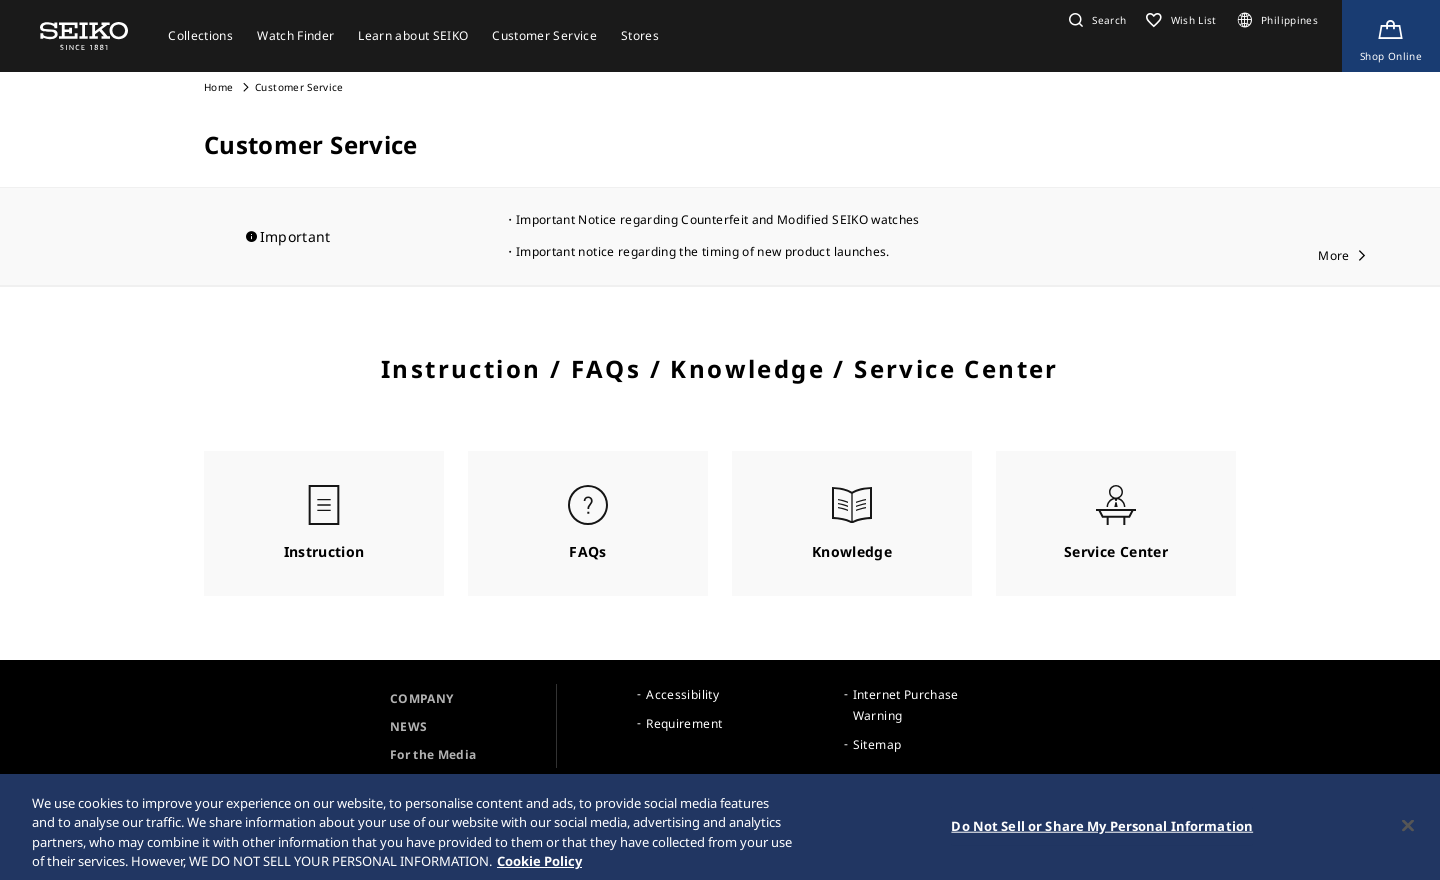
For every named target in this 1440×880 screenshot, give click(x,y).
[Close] (1408, 830)
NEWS (408, 726)
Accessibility (682, 694)
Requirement (684, 723)
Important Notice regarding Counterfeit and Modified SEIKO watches (718, 219)
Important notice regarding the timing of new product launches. (703, 251)
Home (218, 87)
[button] (1095, 20)
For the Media (433, 754)
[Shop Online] (1391, 36)
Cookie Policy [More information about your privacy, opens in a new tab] (539, 866)
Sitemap (877, 744)
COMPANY (421, 698)
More (1333, 255)
